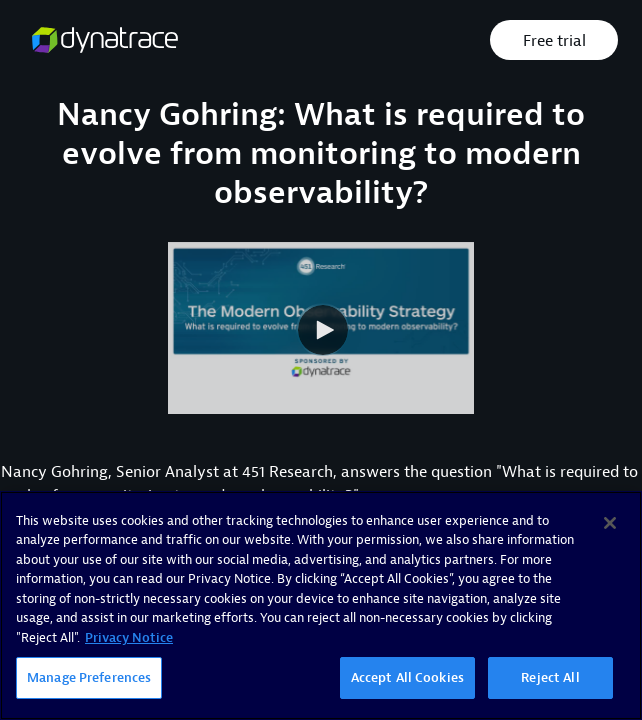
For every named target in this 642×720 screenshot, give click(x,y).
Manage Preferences (89, 677)
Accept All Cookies (407, 677)
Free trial (554, 41)
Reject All (550, 677)
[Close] (610, 523)
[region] (321, 605)
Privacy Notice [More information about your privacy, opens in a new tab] (129, 637)
